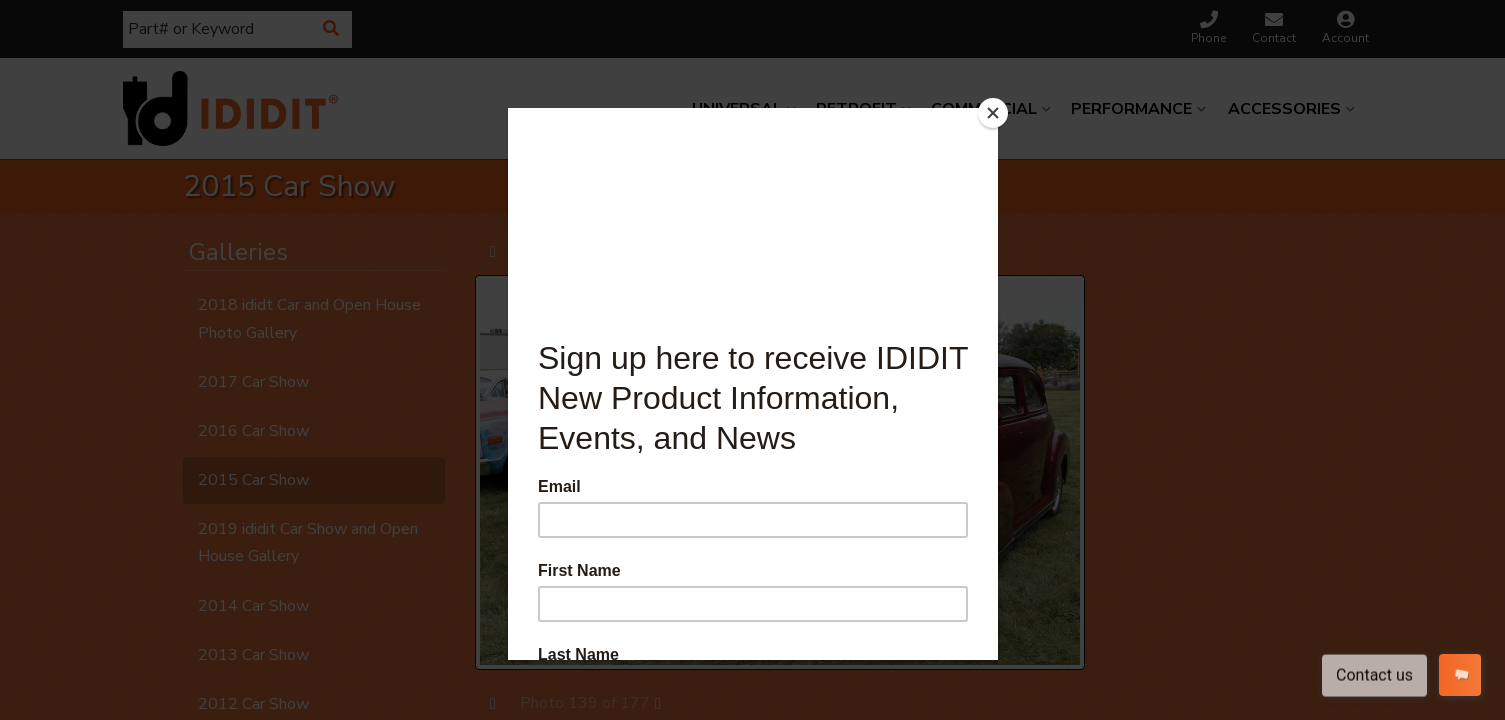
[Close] (993, 113)
